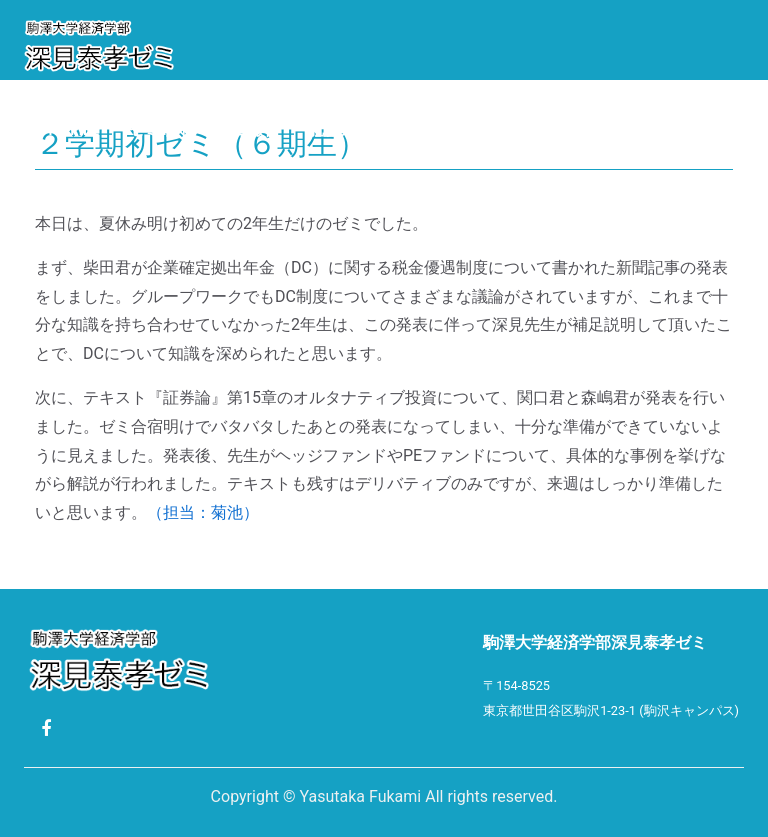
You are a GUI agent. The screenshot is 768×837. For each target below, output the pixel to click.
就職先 (331, 129)
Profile (69, 129)
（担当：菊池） (203, 512)
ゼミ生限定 (76, 184)
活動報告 (249, 129)
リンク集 (618, 129)
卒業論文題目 (429, 129)
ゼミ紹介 (159, 129)
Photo (530, 129)
